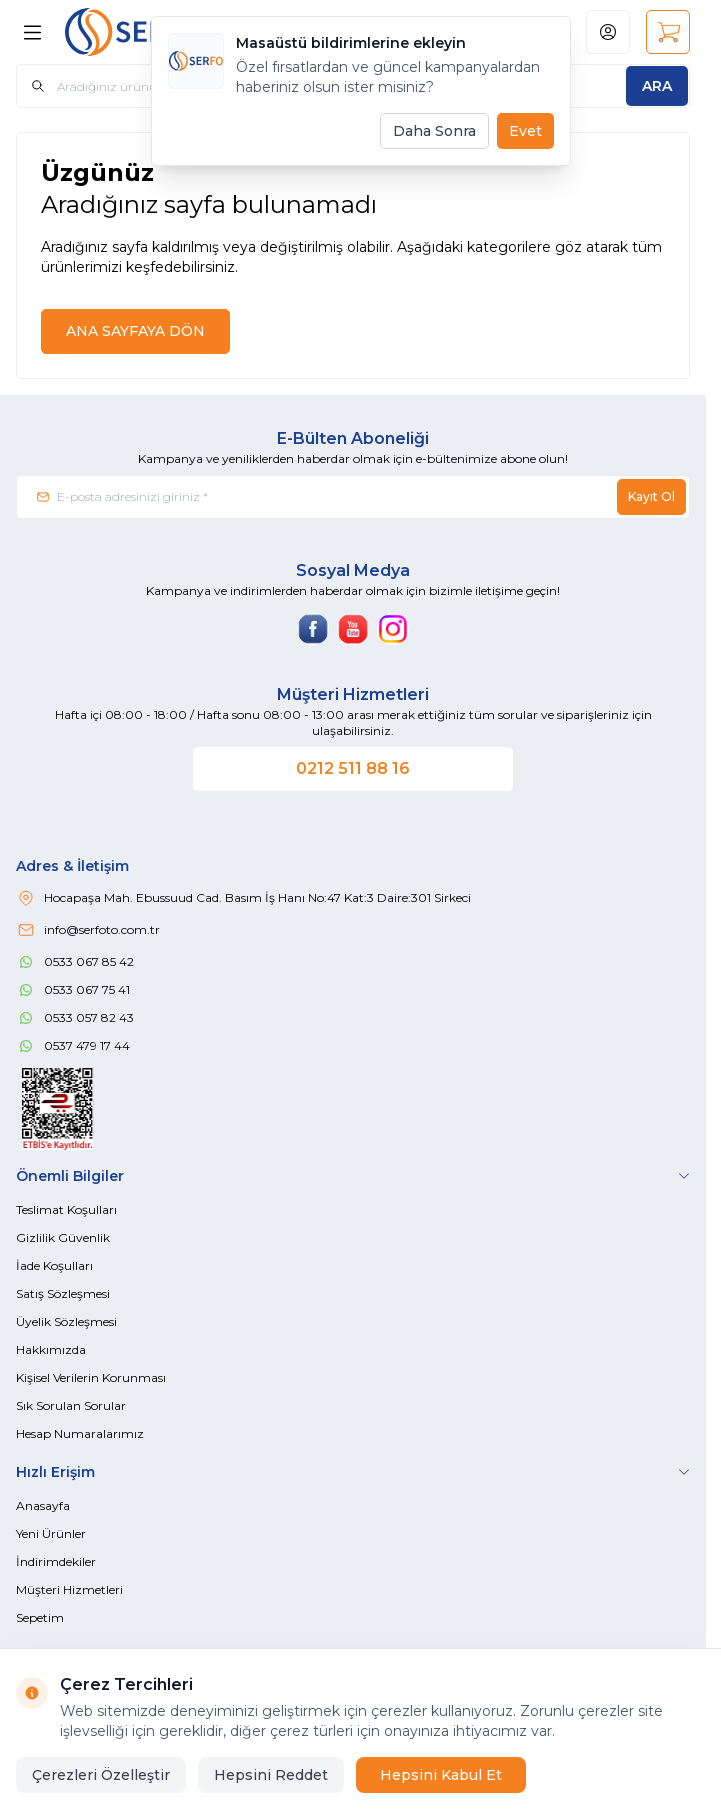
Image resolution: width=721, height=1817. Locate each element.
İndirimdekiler (56, 1561)
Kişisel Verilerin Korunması (91, 1377)
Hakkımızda (51, 1349)
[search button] (657, 86)
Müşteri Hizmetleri (69, 1589)
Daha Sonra (434, 131)
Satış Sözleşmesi (63, 1293)
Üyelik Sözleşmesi (66, 1321)
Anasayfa (43, 1505)
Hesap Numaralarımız (80, 1433)
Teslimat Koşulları (66, 1209)
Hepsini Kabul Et (441, 1775)
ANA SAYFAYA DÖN (135, 331)
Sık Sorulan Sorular (71, 1405)
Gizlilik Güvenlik (63, 1237)
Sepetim (40, 1617)
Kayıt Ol (651, 496)
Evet (525, 131)
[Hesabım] (608, 32)
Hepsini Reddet (271, 1775)
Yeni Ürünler (51, 1533)
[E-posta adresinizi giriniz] (353, 497)
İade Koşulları (54, 1265)
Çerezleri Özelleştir (101, 1775)
